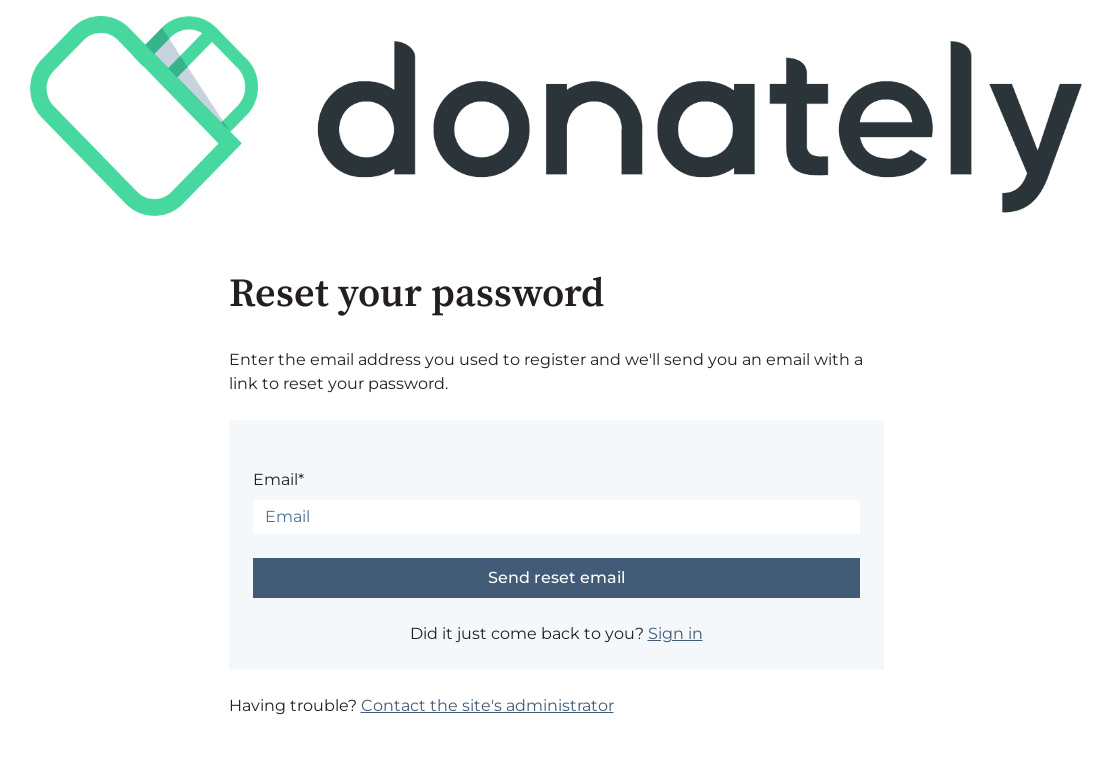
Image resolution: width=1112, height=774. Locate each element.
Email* (278, 479)
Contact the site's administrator (487, 705)
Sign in (675, 633)
